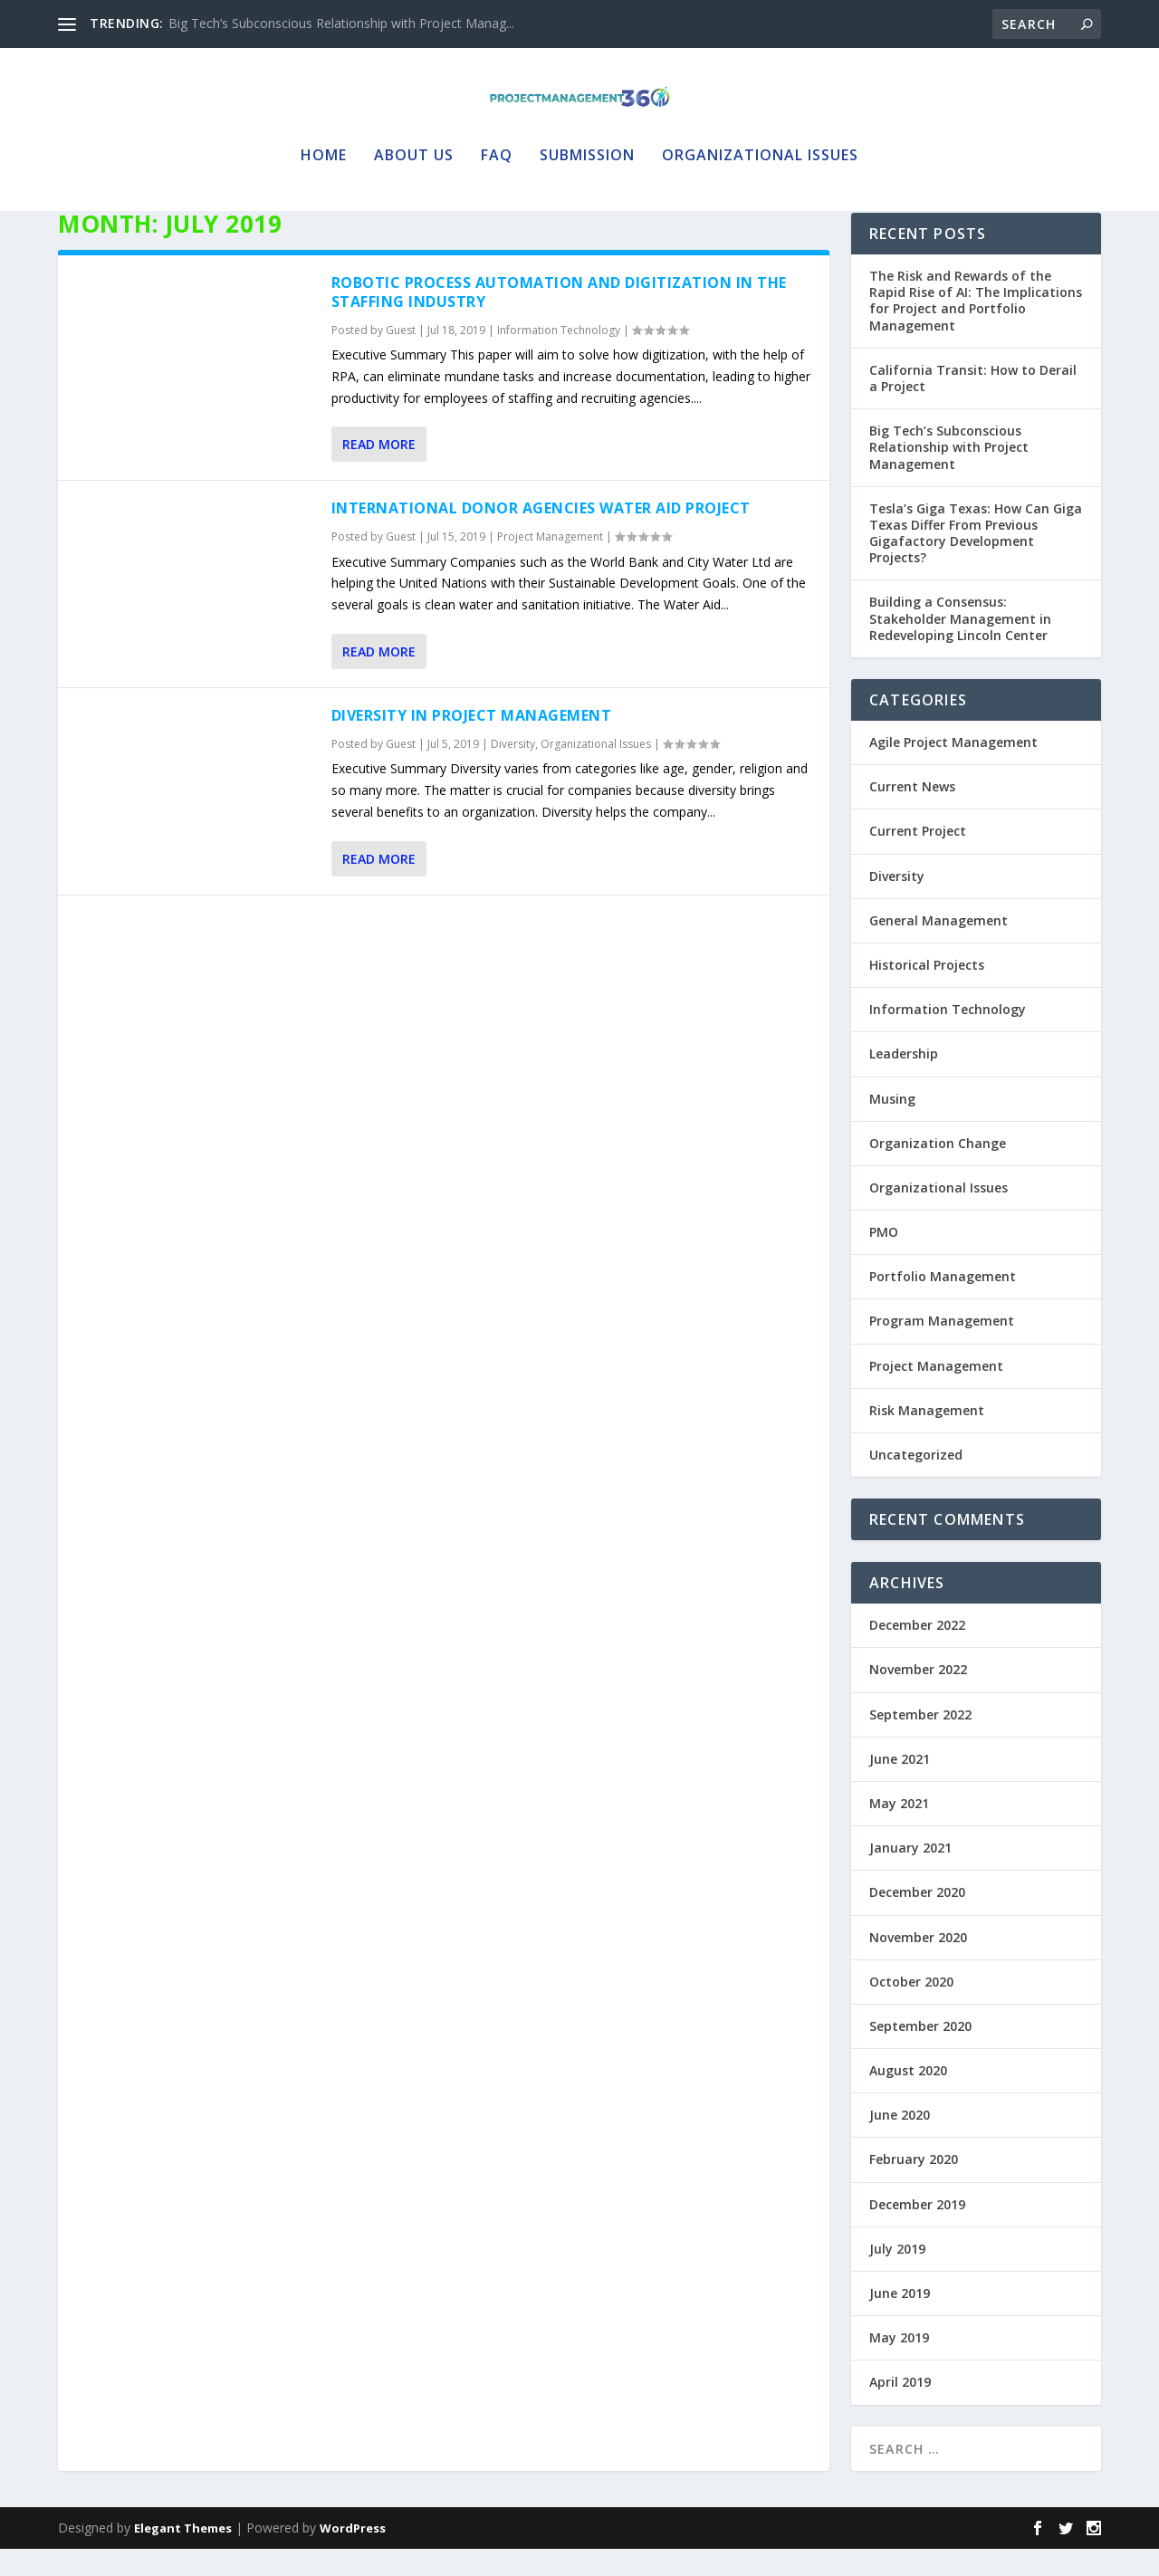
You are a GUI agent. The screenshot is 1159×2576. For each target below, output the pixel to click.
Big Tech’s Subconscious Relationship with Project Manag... (341, 23)
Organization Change (937, 1170)
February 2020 (913, 2186)
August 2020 (908, 2097)
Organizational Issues (760, 149)
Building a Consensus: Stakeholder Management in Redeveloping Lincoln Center (960, 645)
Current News (912, 813)
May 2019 (899, 2364)
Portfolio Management (942, 1303)
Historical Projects (926, 992)
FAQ (496, 149)
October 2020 (911, 2008)
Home (324, 149)
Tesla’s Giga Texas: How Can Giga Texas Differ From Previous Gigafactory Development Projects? (975, 560)
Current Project (917, 858)
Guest (401, 357)
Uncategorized (916, 1481)
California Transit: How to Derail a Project (973, 405)
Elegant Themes (183, 2555)
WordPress (353, 2555)
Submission (587, 149)
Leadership (903, 1080)
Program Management (941, 1347)
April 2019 (900, 2409)
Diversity (513, 771)
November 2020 (918, 1964)
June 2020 (899, 2141)
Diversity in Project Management (471, 742)
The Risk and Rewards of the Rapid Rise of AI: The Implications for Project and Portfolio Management (975, 327)
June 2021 (899, 1786)
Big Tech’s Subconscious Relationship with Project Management (949, 474)
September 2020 (920, 2053)
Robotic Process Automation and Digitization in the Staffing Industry (559, 319)
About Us (414, 149)
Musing (892, 1126)
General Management (938, 947)
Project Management (550, 563)
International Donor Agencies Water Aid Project (541, 535)
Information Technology (558, 357)
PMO (883, 1259)
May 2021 (899, 1830)
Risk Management (926, 1437)
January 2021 (910, 1874)
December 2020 (917, 1919)
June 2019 (899, 2320)
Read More (379, 471)
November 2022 (918, 1696)
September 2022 (920, 1741)
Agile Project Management (953, 769)
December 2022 (917, 1652)
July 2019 (897, 2275)
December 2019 (917, 2231)
